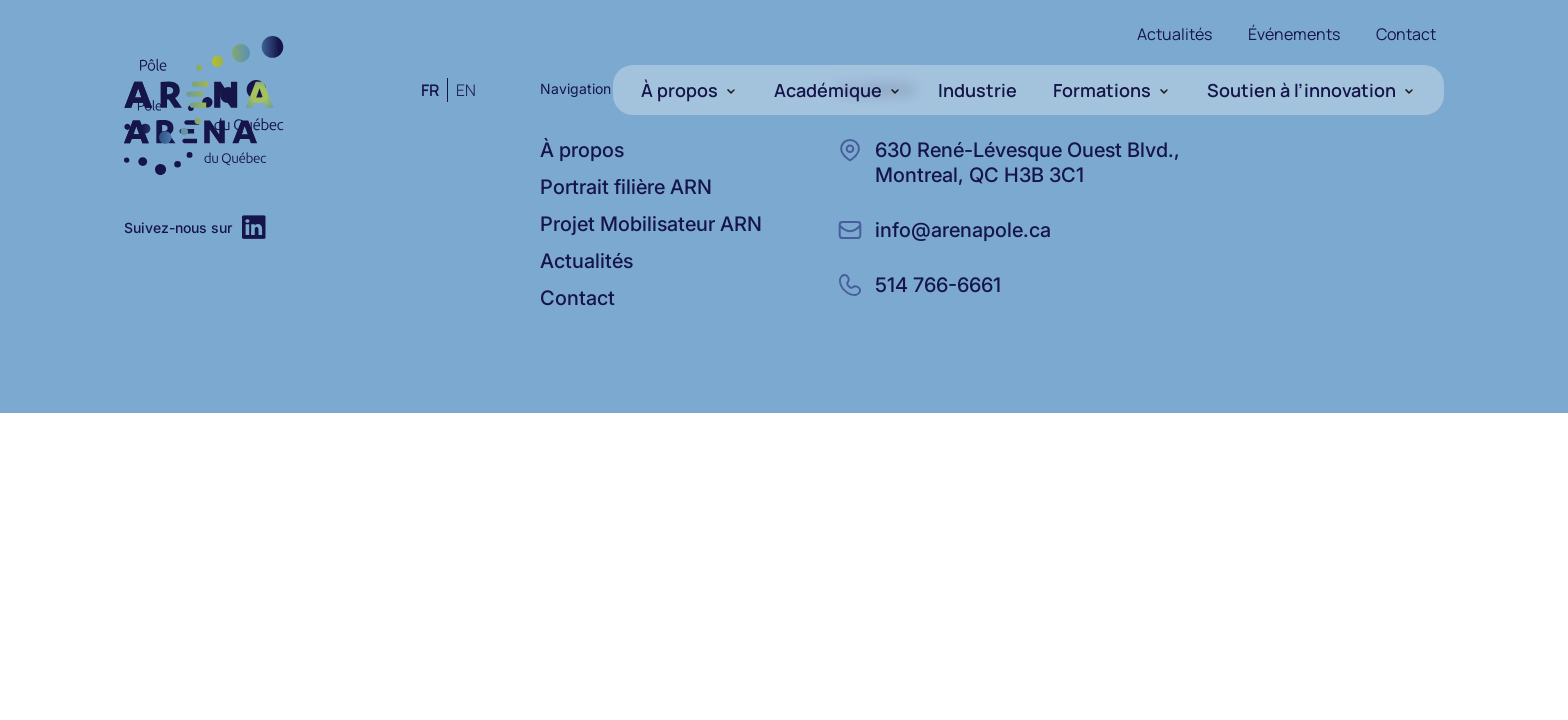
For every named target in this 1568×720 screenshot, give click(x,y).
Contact (1406, 34)
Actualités (1174, 34)
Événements (1294, 34)
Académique (828, 90)
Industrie (977, 90)
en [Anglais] (466, 90)
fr (430, 90)
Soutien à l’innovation (1301, 90)
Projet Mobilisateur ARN (651, 224)
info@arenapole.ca (963, 230)
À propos (679, 90)
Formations (1102, 90)
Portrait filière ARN (626, 187)
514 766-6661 (938, 285)
